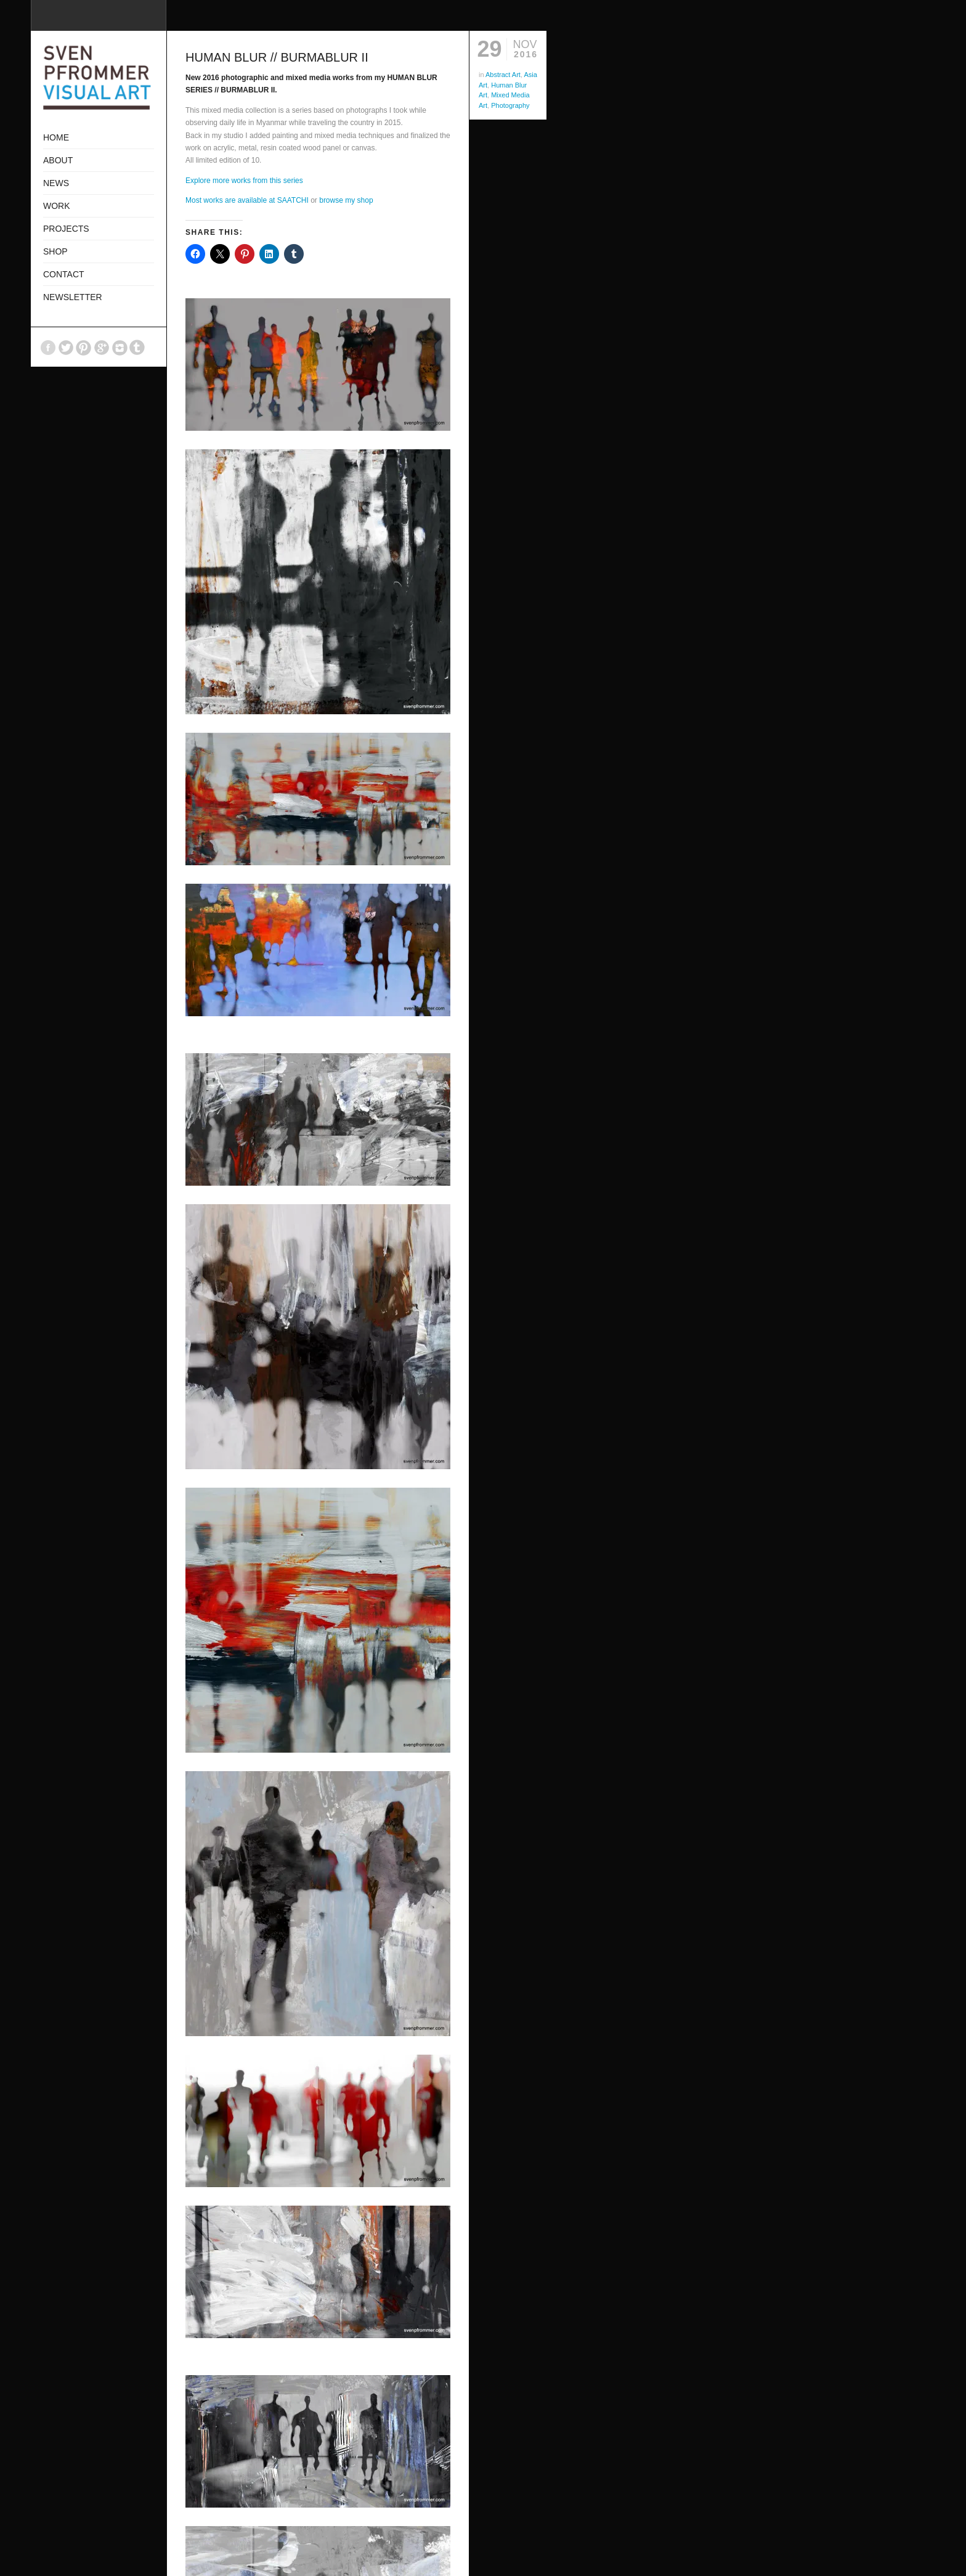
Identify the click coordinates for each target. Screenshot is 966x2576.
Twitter (66, 348)
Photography (510, 105)
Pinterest (84, 348)
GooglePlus (102, 348)
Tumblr (137, 348)
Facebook (48, 348)
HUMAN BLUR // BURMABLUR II (276, 57)
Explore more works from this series (244, 180)
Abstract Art (503, 74)
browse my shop (346, 200)
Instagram (120, 348)
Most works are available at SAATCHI (247, 200)
